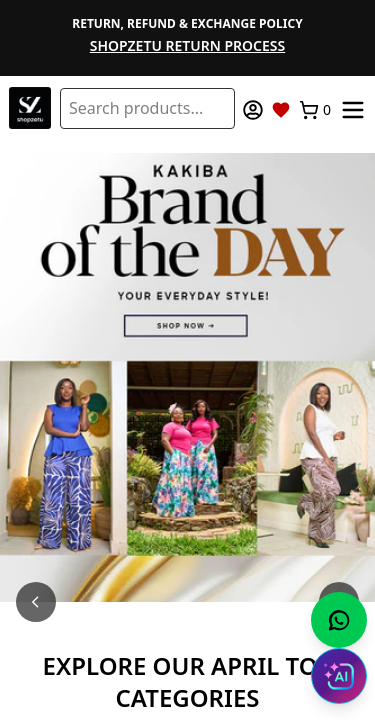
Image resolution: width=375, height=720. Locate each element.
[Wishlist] (281, 110)
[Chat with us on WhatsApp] (339, 620)
